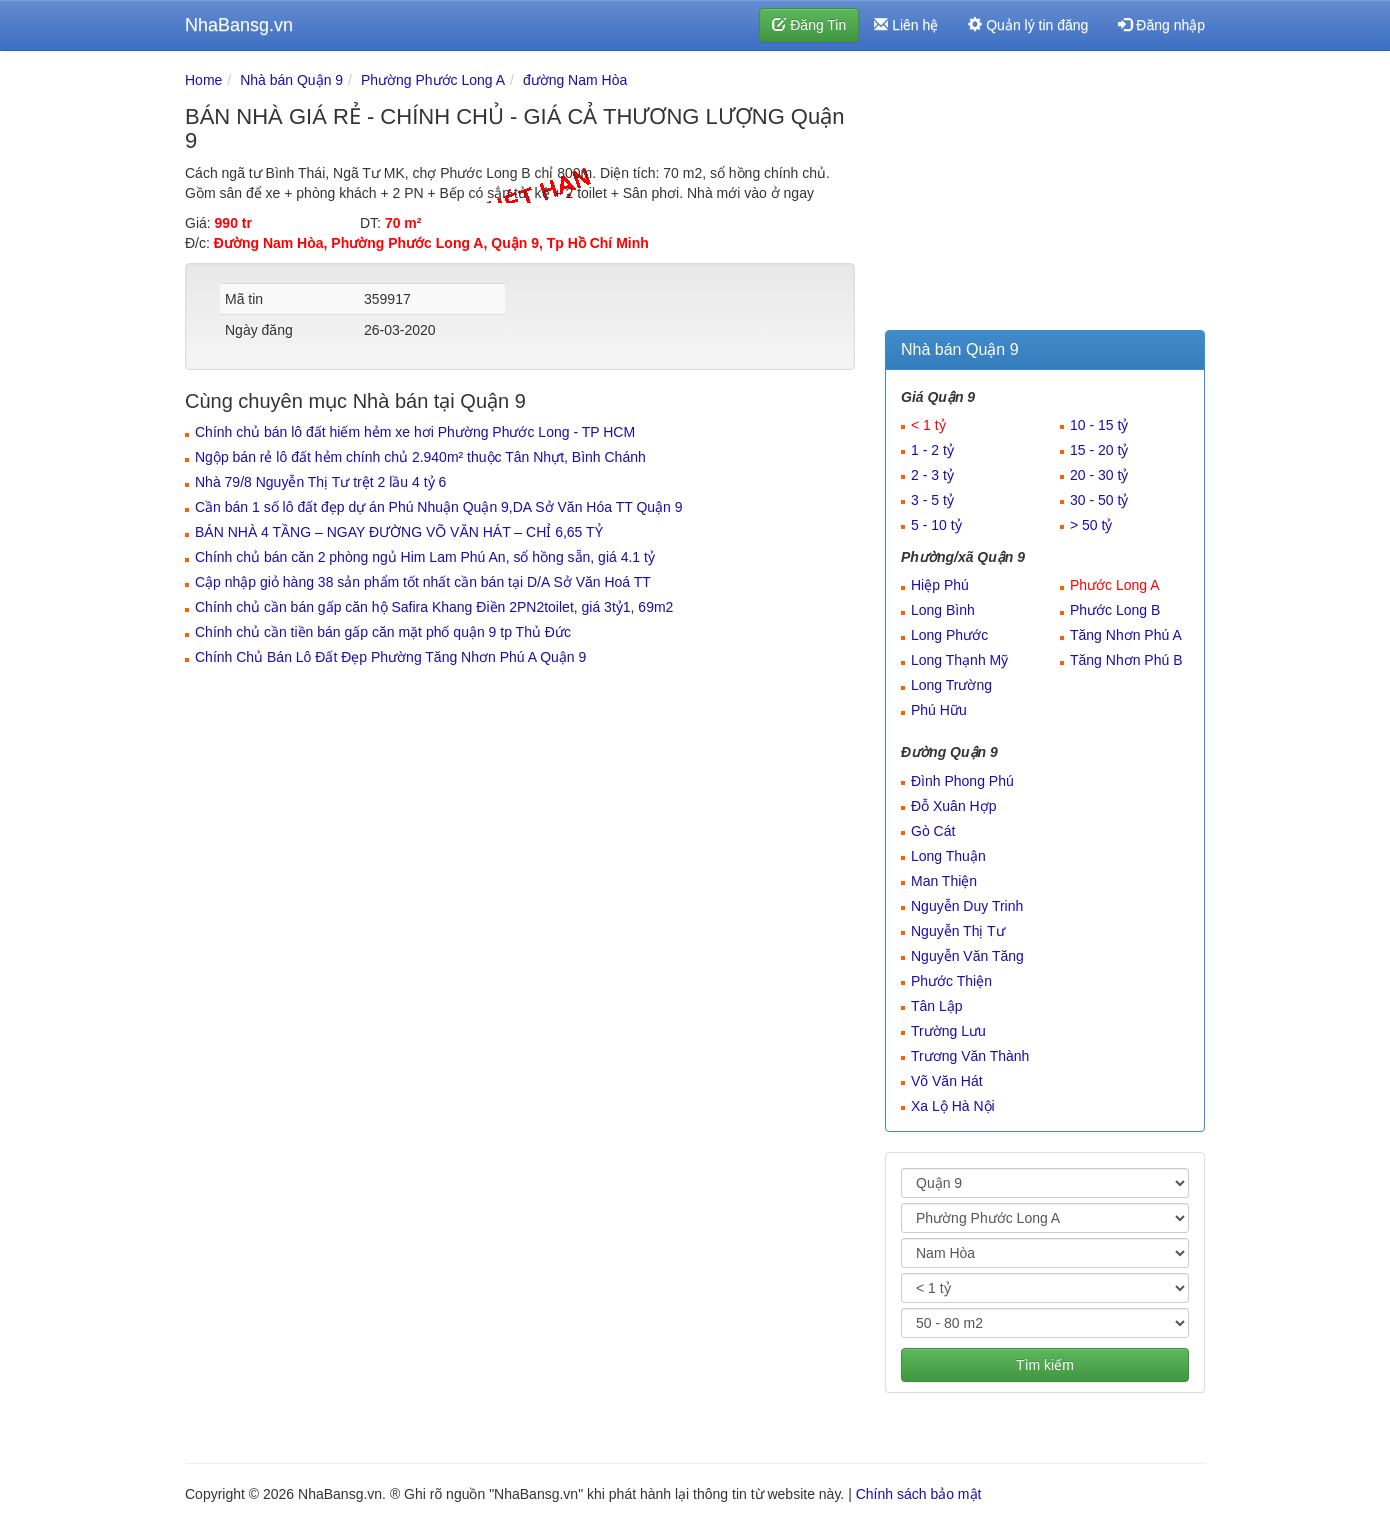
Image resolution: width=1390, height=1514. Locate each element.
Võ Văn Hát (947, 1081)
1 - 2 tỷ (932, 450)
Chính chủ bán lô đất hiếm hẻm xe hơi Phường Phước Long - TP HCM (415, 432)
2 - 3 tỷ (932, 475)
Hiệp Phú (940, 585)
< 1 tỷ (928, 425)
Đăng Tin (809, 25)
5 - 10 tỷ (936, 525)
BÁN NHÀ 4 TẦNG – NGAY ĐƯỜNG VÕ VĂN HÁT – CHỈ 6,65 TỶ (399, 532)
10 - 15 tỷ (1099, 425)
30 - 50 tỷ (1099, 500)
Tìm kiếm (1045, 1365)
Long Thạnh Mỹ (959, 660)
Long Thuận (948, 856)
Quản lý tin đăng (1028, 25)
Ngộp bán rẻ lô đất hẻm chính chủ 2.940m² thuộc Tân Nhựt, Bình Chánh (420, 457)
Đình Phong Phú (962, 781)
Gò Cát (933, 831)
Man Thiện (944, 881)
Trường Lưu (948, 1031)
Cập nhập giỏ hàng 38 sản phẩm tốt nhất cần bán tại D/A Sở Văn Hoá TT (423, 582)
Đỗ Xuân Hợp (953, 806)
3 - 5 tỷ (932, 500)
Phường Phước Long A (433, 80)
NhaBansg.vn (239, 25)
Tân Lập (937, 1006)
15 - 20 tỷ (1099, 450)
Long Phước (949, 635)
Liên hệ (906, 25)
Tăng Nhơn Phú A (1126, 635)
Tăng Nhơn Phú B (1126, 660)
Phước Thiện (951, 981)
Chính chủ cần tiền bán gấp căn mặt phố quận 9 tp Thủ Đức (383, 632)
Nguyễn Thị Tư (958, 931)
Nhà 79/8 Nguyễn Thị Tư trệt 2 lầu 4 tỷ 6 (320, 482)
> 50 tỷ (1091, 525)
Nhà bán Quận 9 (291, 80)
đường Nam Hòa (575, 80)
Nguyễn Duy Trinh (967, 906)
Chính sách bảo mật (919, 1494)
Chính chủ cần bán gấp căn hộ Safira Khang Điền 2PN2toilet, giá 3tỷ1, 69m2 (434, 607)
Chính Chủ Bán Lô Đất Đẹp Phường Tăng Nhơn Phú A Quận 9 (390, 657)
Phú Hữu (939, 710)
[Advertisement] (1045, 195)
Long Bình (943, 610)
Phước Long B (1115, 610)
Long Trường (951, 685)
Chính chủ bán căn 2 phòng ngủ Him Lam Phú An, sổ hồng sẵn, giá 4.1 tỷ (425, 557)
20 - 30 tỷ (1099, 475)
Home (203, 80)
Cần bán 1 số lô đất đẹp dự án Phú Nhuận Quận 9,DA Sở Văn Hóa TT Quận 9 (439, 507)
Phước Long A (1115, 585)
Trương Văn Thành (970, 1056)
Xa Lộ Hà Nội (953, 1106)
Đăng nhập (1161, 25)
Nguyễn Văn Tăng (967, 956)
